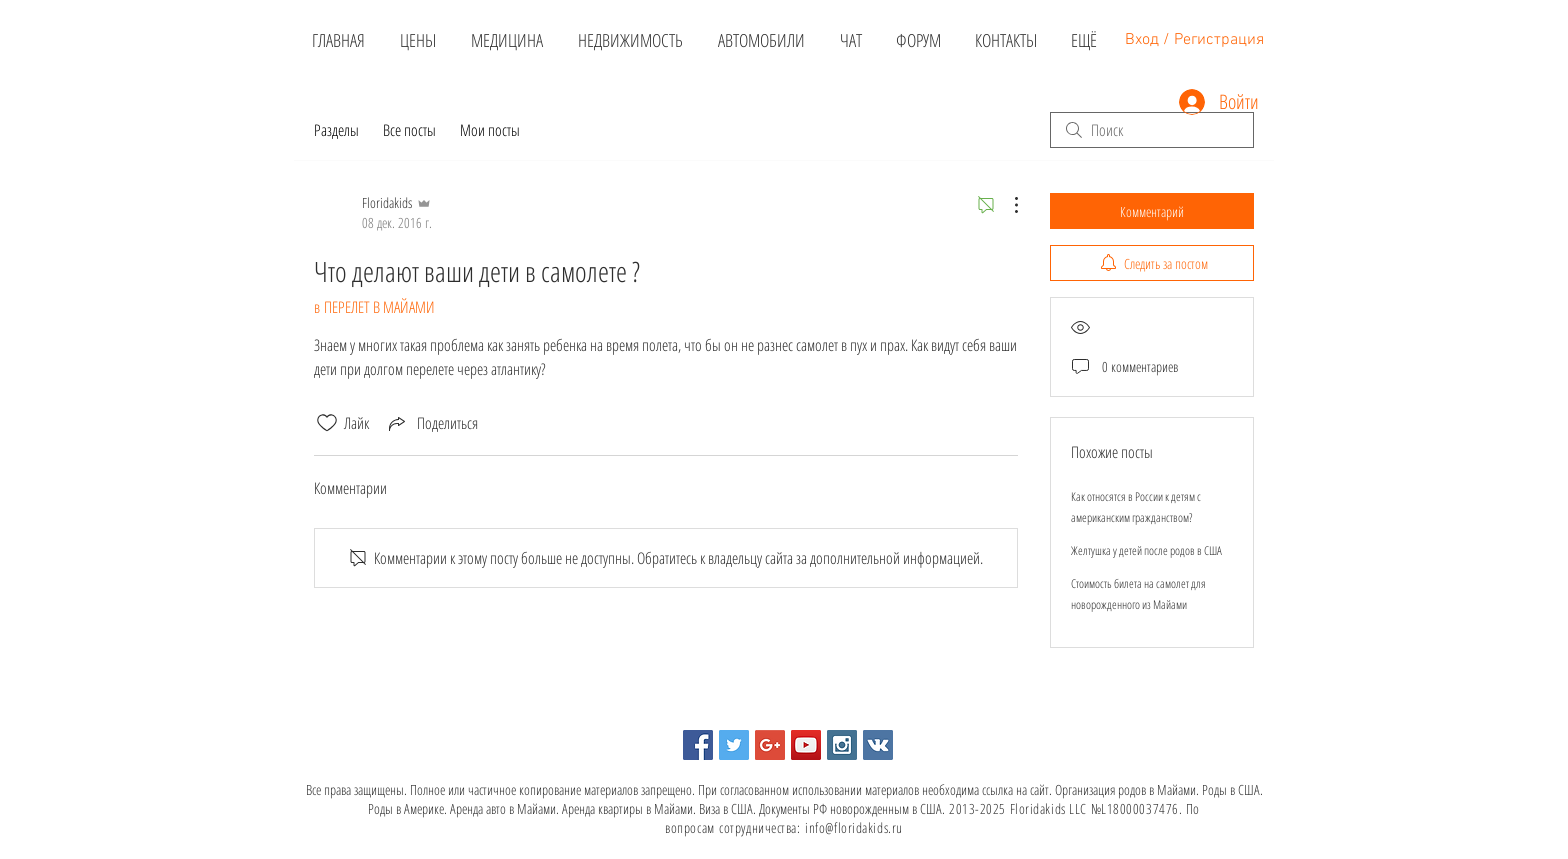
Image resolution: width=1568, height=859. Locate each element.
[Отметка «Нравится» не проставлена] (327, 423)
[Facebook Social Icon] (698, 745)
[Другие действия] (1006, 205)
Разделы (336, 130)
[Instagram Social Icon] (842, 745)
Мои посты (490, 130)
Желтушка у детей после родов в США (1146, 550)
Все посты (409, 130)
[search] (1152, 130)
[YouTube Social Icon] (806, 745)
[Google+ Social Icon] (770, 745)
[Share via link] (431, 423)
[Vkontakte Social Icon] (878, 745)
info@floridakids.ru (854, 827)
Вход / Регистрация (1194, 40)
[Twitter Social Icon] (734, 745)
